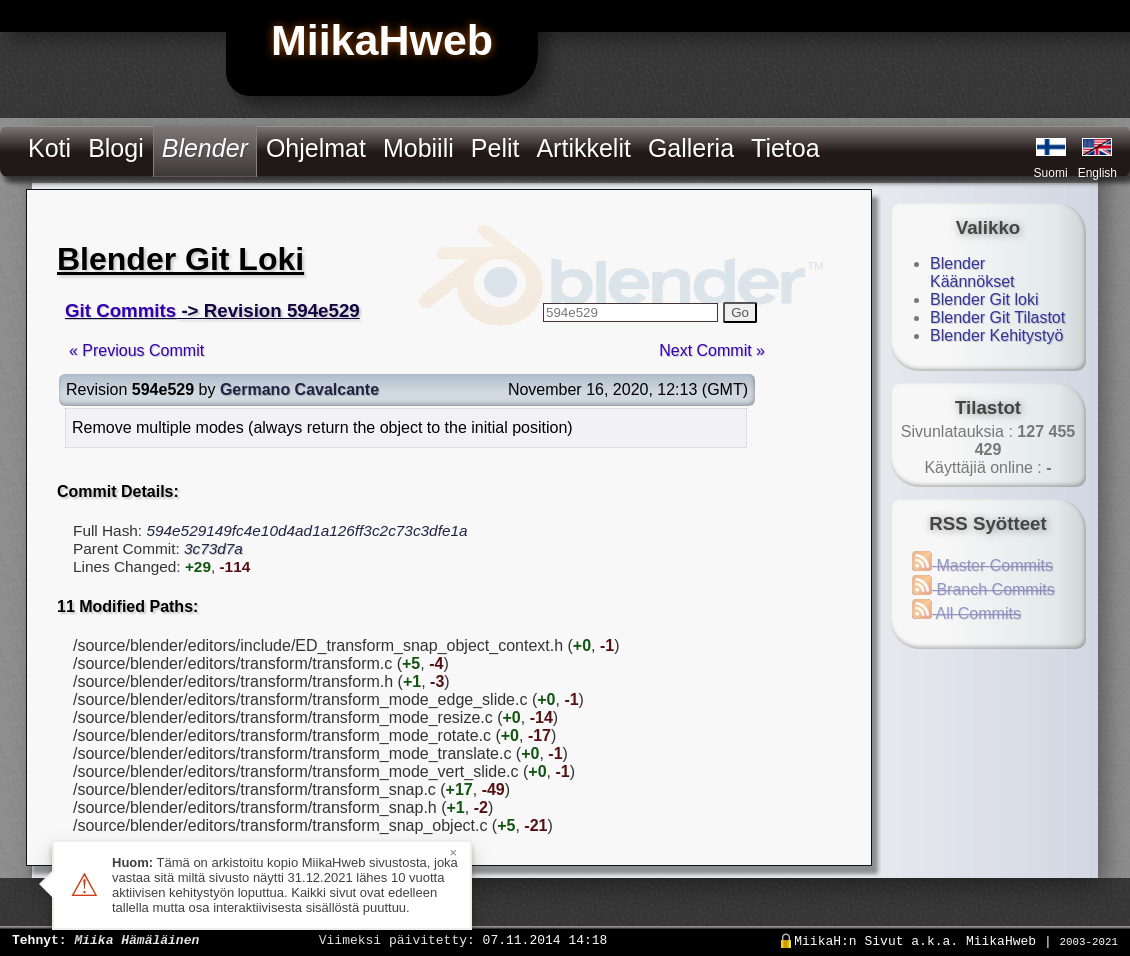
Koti (49, 148)
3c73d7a (213, 548)
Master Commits (982, 565)
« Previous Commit (136, 350)
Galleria (691, 148)
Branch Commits (983, 589)
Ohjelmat (316, 148)
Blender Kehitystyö (996, 335)
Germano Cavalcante (299, 389)
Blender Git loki (984, 299)
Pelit (495, 148)
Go (740, 312)
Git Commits (120, 310)
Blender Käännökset (972, 272)
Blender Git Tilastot (997, 317)
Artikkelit (583, 148)
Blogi (116, 148)
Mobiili (418, 148)
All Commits (966, 613)
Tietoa (785, 148)
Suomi (1051, 173)
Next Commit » (712, 350)
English (1097, 173)
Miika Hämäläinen (136, 939)
